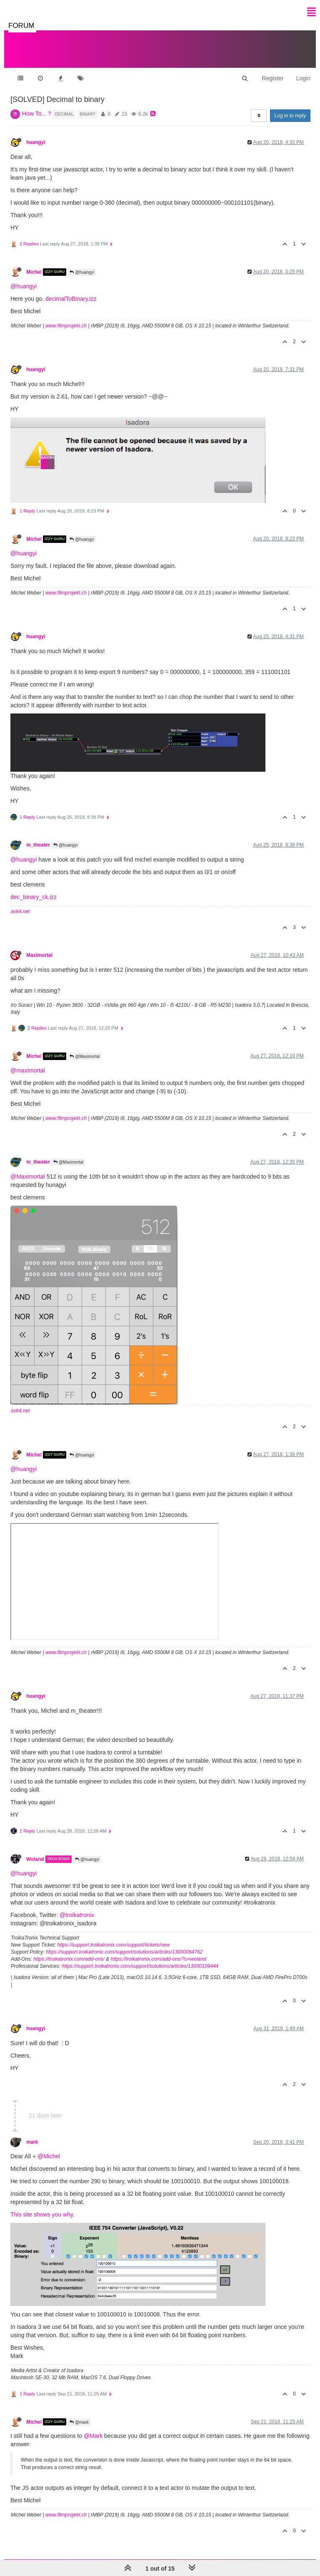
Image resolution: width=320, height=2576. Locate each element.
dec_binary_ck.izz (33, 897)
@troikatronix (77, 1915)
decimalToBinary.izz (71, 298)
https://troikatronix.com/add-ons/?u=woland (158, 1959)
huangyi (35, 142)
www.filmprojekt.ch (66, 326)
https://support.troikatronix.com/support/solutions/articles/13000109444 (140, 1966)
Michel (34, 272)
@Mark (93, 2435)
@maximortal (27, 1070)
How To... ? (36, 113)
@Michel (49, 2156)
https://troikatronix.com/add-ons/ (69, 1959)
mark (32, 2142)
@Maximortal (85, 1056)
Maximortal (39, 955)
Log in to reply (290, 116)
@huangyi (82, 272)
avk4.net (20, 911)
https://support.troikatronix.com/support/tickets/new (113, 1945)
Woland (35, 1859)
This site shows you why (41, 2214)
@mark (79, 2422)
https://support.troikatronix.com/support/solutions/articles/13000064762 (124, 1952)
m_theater (38, 845)
